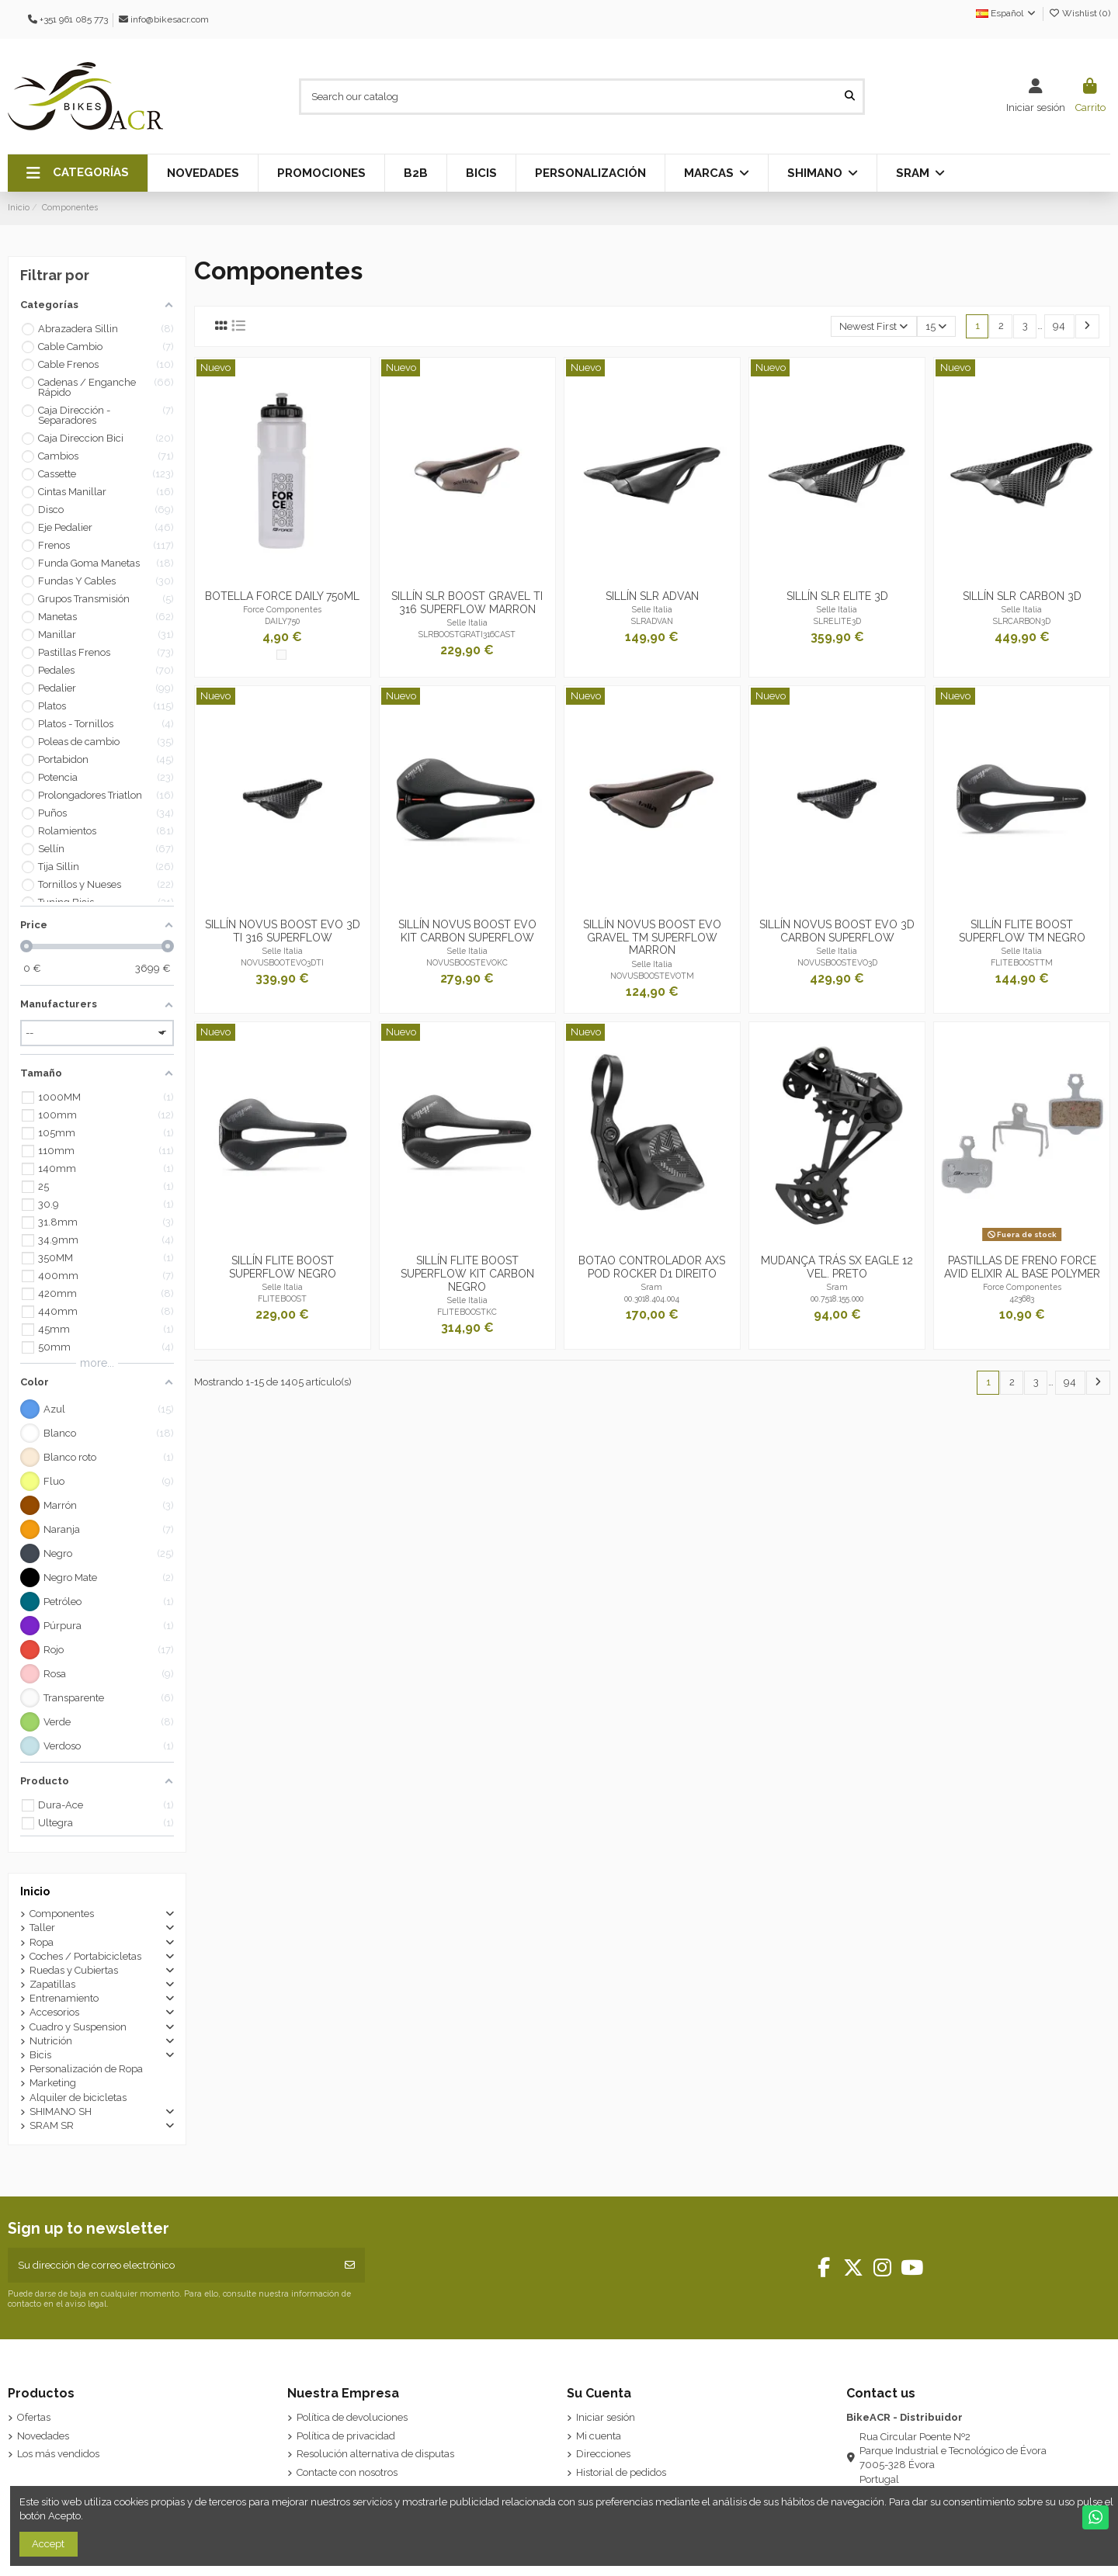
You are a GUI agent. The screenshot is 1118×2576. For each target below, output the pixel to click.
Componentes (62, 1913)
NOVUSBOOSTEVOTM (652, 975)
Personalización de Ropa (86, 2069)
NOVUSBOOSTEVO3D (837, 962)
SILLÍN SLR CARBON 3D (1022, 596)
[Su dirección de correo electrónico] (172, 2265)
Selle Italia (467, 622)
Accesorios (54, 2012)
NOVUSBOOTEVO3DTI (282, 962)
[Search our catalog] (850, 96)
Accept (48, 2544)
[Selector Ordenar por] (874, 326)
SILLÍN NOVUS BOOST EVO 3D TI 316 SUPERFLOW (282, 931)
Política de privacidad (346, 2436)
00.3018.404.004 (651, 1298)
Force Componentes (282, 609)
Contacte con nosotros (347, 2472)
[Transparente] (281, 655)
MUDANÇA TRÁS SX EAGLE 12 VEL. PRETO (837, 1267)
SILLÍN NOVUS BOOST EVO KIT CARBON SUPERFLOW (467, 931)
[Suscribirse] (350, 2265)
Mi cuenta (598, 2436)
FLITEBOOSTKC (467, 1311)
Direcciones (603, 2454)
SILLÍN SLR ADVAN (652, 596)
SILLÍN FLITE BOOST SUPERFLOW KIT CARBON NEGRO (467, 1273)
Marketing (53, 2083)
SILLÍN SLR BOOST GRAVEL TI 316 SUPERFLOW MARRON (467, 602)
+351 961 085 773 (74, 19)
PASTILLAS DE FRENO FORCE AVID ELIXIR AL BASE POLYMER (1022, 1267)
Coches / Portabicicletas (85, 1956)
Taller (42, 1927)
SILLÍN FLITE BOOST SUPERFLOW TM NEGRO (1022, 931)
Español (1006, 13)
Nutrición (51, 2041)
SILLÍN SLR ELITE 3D (837, 596)
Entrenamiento (64, 1998)
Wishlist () (1079, 13)
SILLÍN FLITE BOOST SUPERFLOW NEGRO (282, 1267)
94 (1059, 325)
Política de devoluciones (352, 2417)
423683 (1021, 1298)
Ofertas (33, 2417)
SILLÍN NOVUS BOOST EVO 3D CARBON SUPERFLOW (837, 931)
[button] (78, 173)
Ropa (42, 1942)
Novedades (43, 2436)
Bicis (40, 2055)
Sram (651, 1286)
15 (935, 326)
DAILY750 (282, 621)
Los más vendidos (58, 2454)
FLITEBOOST (282, 1298)
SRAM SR (52, 2125)
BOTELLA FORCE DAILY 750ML (282, 596)
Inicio (35, 1891)
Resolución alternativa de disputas (375, 2454)
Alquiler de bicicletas (78, 2097)
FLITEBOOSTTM (1022, 962)
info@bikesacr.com (169, 19)
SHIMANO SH (61, 2111)
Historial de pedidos (621, 2472)
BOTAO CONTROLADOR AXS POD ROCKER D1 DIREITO (651, 1267)
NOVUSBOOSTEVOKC (467, 962)
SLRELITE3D (837, 621)
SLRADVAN (652, 621)
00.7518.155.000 (837, 1298)
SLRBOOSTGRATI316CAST (467, 634)
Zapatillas (52, 1984)
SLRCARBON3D (1021, 621)
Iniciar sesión (605, 2417)
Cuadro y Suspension (78, 2027)
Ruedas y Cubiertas (74, 1970)
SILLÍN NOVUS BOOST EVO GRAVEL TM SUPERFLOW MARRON (652, 937)
